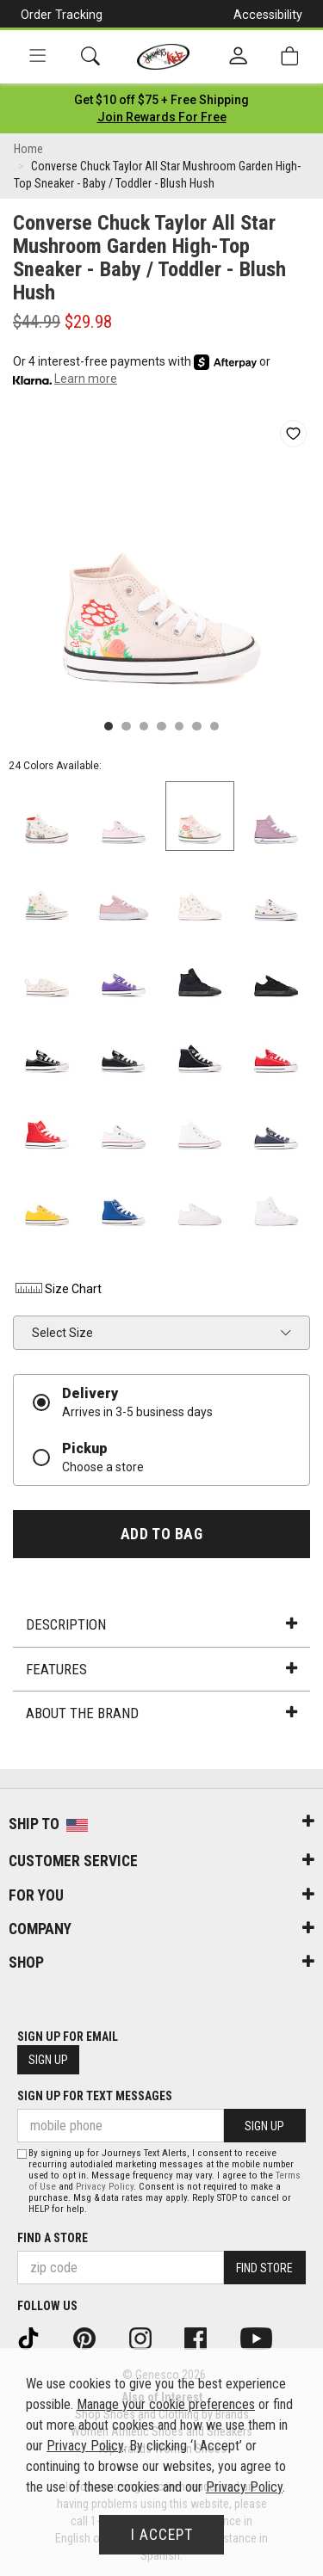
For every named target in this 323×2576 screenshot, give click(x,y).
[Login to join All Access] (161, 99)
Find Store (264, 2268)
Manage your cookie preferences (166, 2404)
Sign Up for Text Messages (94, 2096)
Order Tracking (61, 15)
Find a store (52, 2238)
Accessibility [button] (267, 15)
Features (161, 1669)
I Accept (162, 2534)
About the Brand (161, 1713)
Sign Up (48, 2060)
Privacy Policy (105, 2186)
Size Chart (57, 1289)
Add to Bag (161, 1534)
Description (161, 1624)
